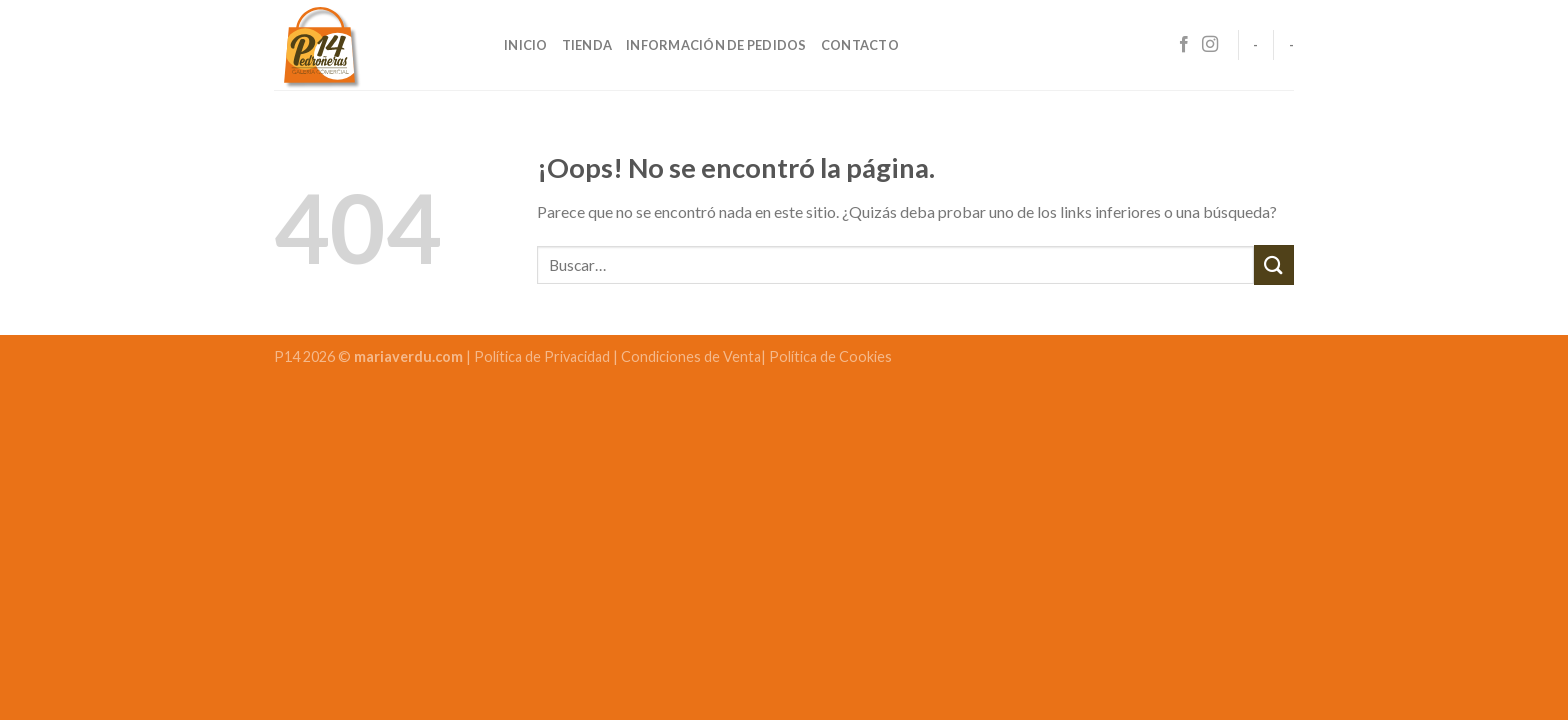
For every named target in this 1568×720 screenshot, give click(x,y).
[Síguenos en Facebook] (1184, 45)
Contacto (860, 45)
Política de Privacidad (543, 356)
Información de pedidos (716, 45)
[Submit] (1274, 264)
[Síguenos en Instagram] (1210, 45)
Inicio (526, 45)
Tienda (587, 45)
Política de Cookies (830, 356)
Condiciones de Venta (691, 356)
